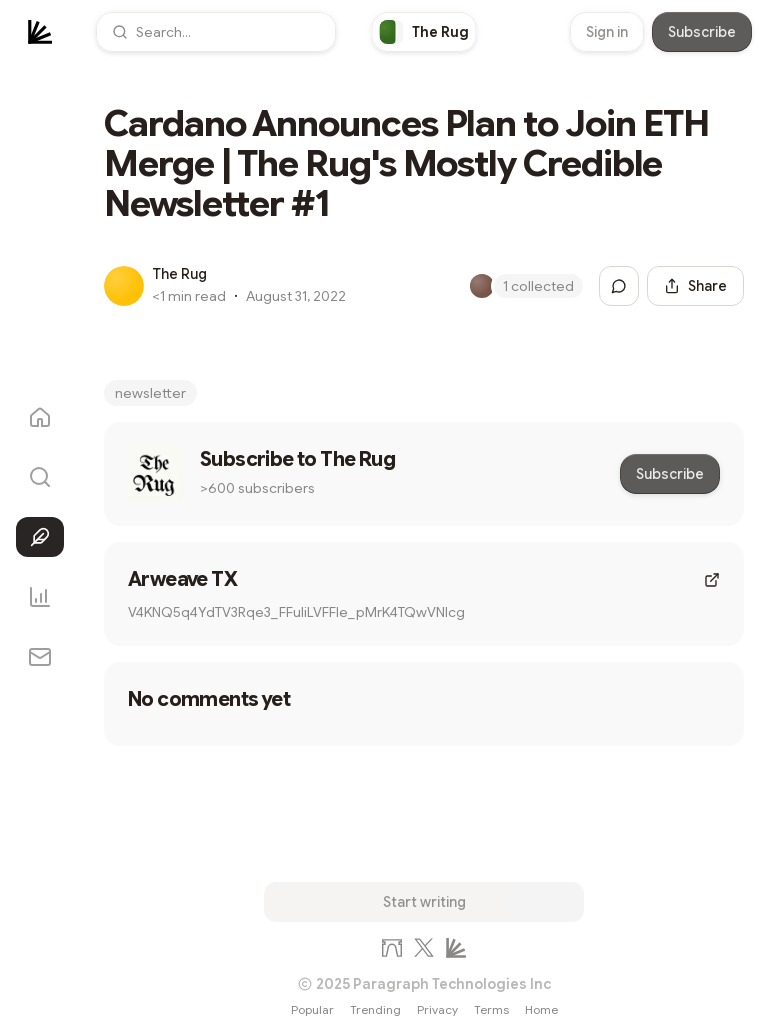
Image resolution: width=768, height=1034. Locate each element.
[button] (216, 32)
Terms (491, 1009)
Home (541, 1009)
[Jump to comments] (619, 286)
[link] (424, 32)
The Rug (179, 274)
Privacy (437, 1009)
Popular (312, 1009)
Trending (375, 1009)
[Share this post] (695, 286)
